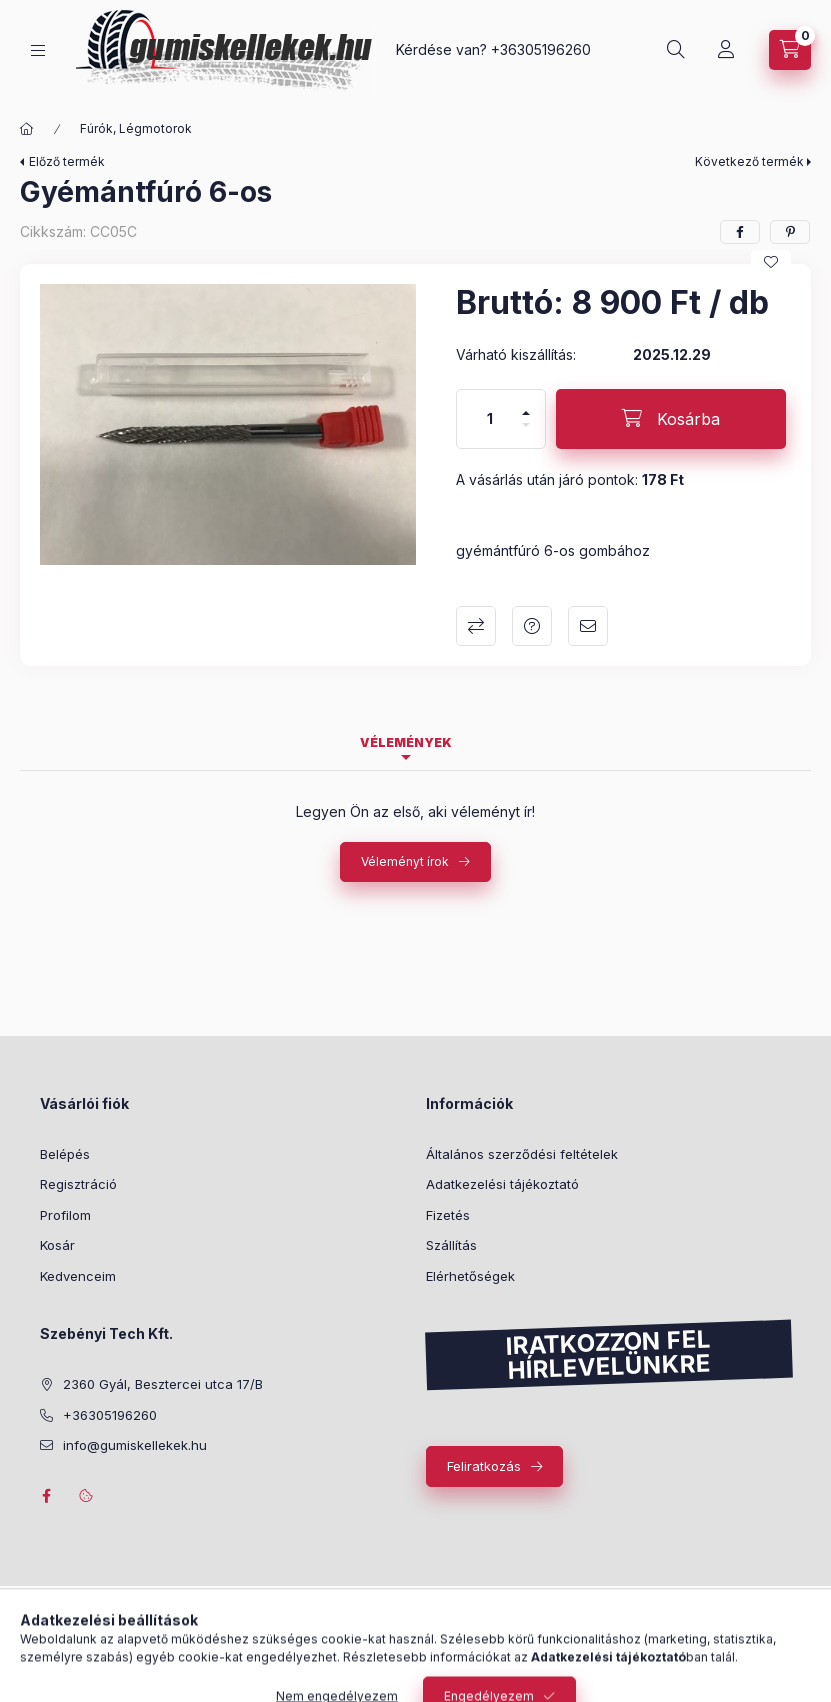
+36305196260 (541, 49)
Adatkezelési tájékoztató (502, 1184)
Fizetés (448, 1215)
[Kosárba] (671, 419)
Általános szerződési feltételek (522, 1154)
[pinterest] (790, 232)
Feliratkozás (484, 1466)
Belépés (65, 1154)
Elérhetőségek (470, 1276)
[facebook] (740, 232)
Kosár (57, 1245)
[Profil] (726, 50)
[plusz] (526, 404)
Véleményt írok (405, 861)
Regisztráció (78, 1184)
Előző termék (67, 161)
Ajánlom (588, 626)
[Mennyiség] (490, 419)
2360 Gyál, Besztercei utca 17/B (163, 1384)
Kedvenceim (78, 1276)
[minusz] (526, 433)
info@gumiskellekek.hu (135, 1445)
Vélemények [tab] (406, 742)
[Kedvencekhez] (771, 262)
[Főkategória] (27, 129)
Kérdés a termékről (532, 626)
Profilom (65, 1215)
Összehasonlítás (476, 626)
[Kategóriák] (38, 50)
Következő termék (749, 161)
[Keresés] (676, 50)
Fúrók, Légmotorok (136, 128)
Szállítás (451, 1245)
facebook (46, 1496)
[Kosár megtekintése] (790, 50)
